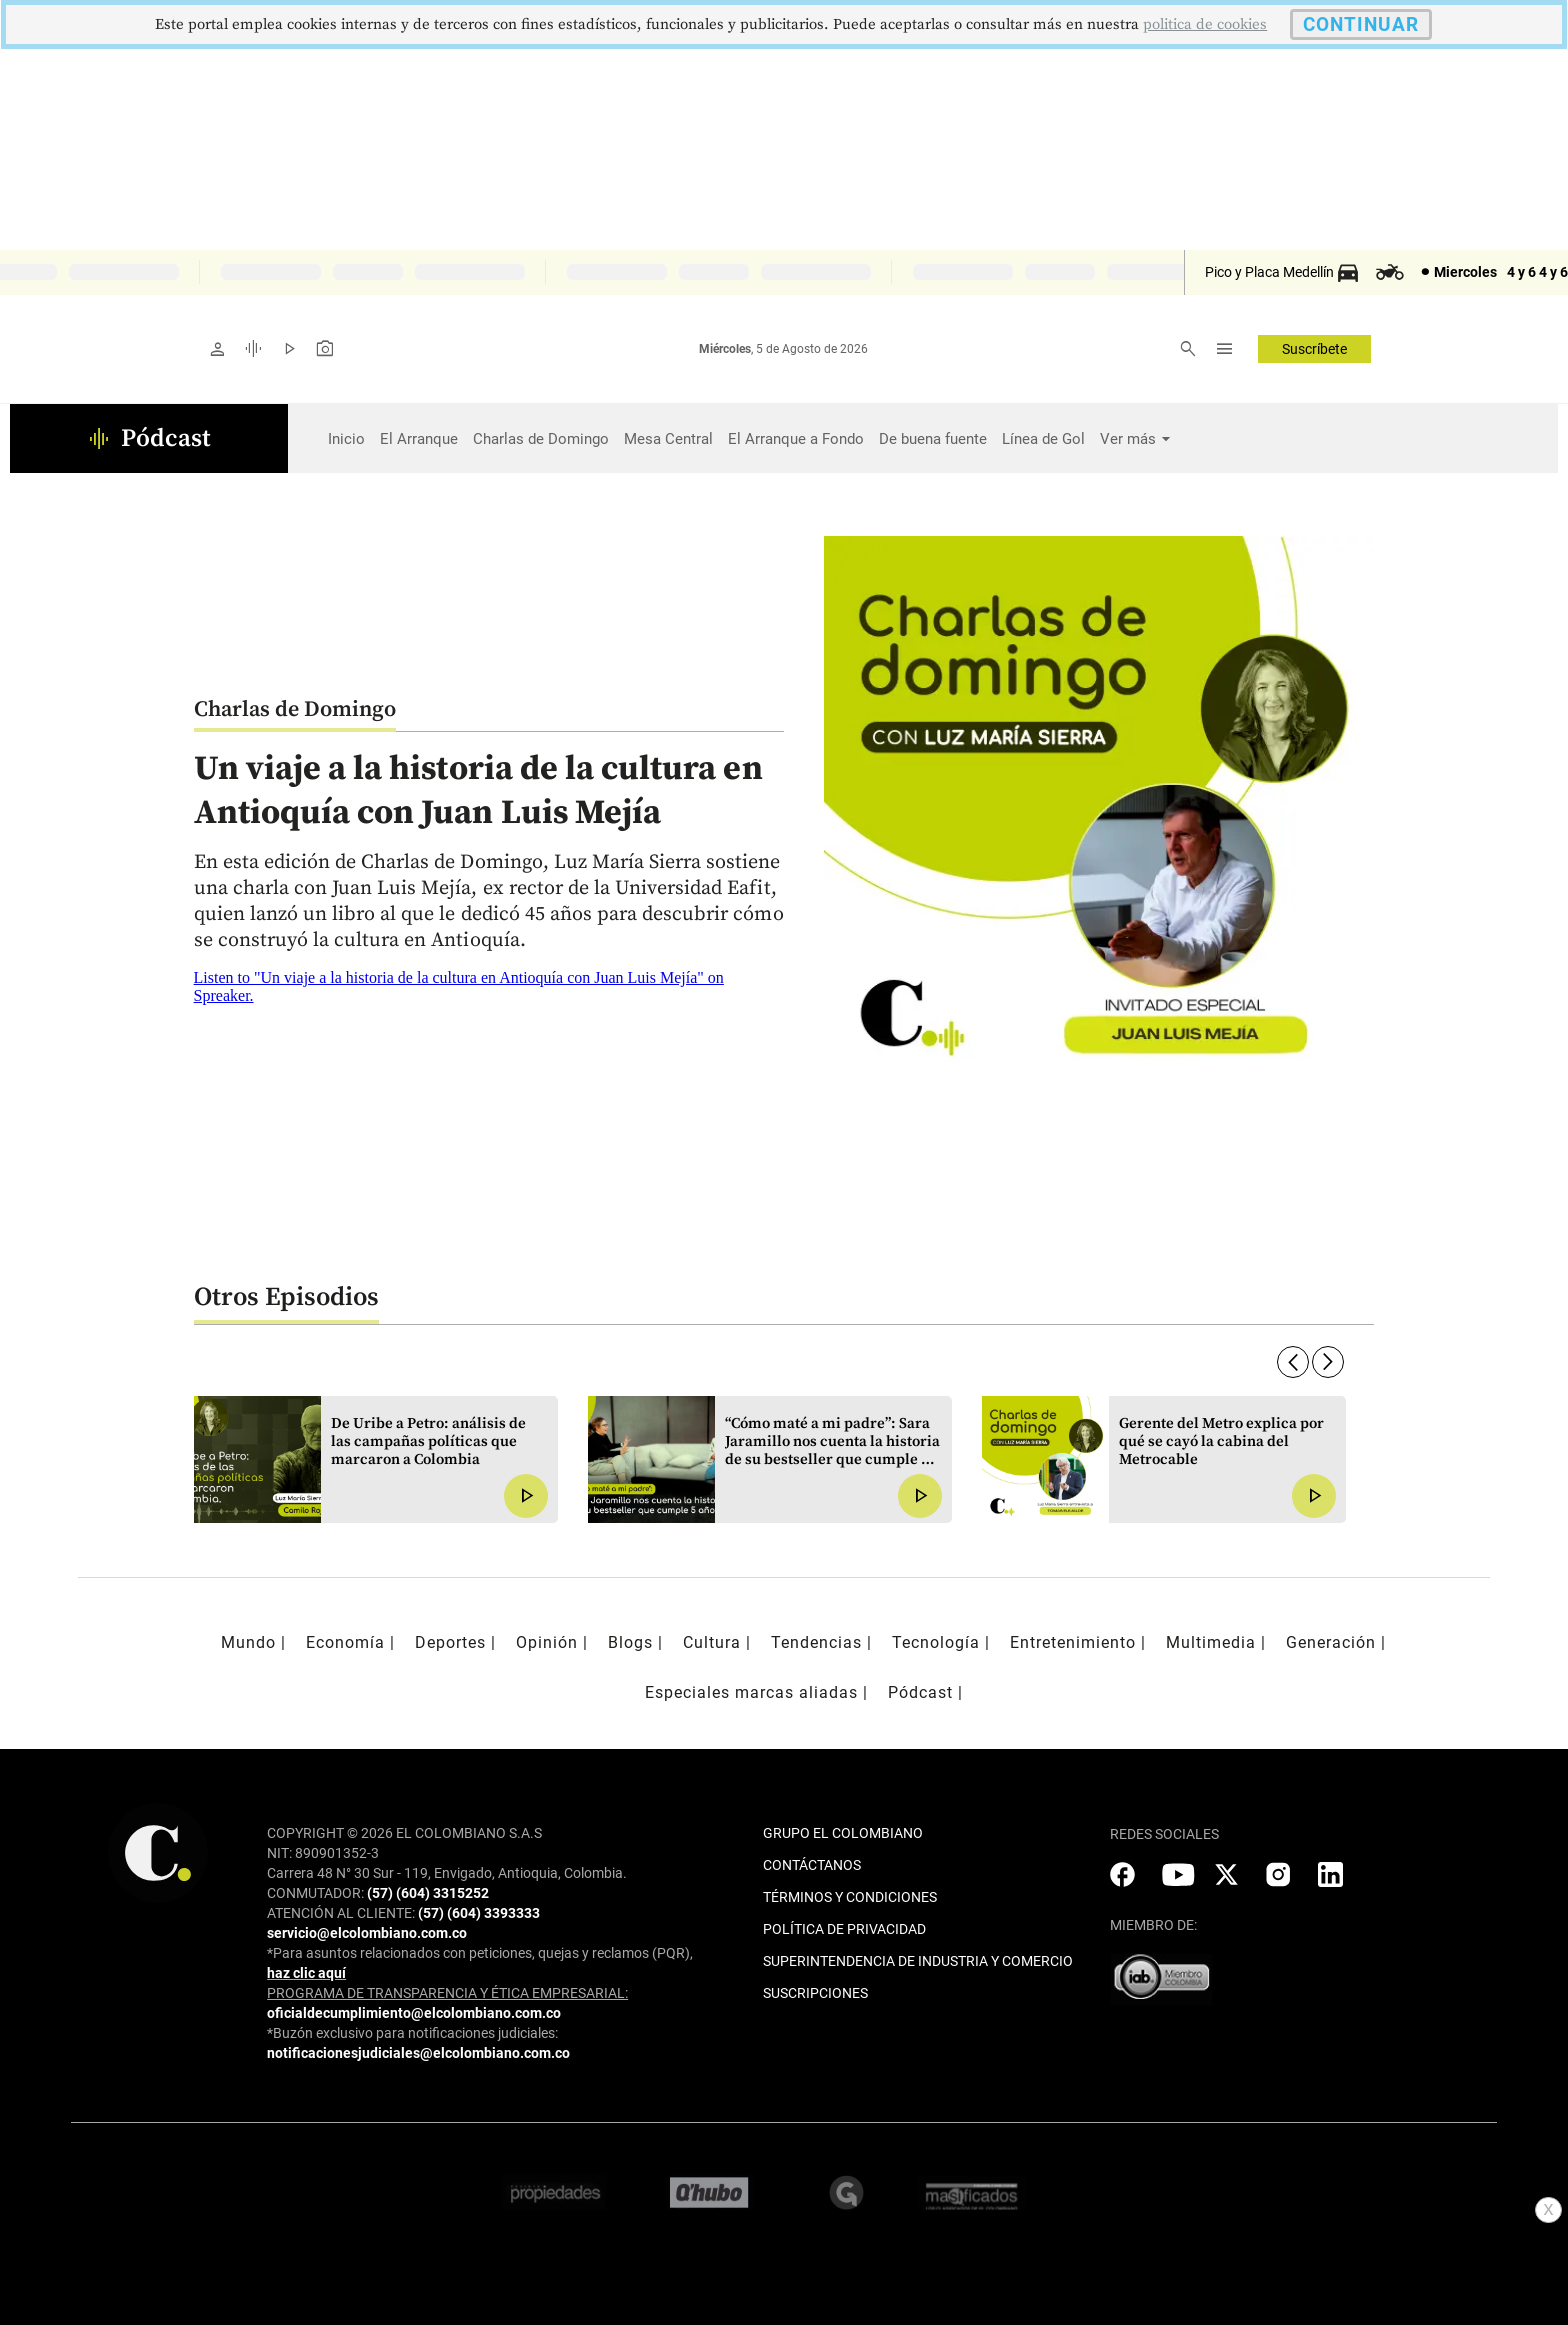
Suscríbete (1314, 349)
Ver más (1128, 439)
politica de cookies (1205, 24)
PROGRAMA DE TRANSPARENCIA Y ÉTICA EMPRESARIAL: (447, 1993)
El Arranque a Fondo (796, 439)
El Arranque (419, 439)
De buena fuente (933, 439)
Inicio (346, 439)
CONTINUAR (1361, 24)
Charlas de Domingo (541, 439)
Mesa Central (668, 439)
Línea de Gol (1043, 439)
